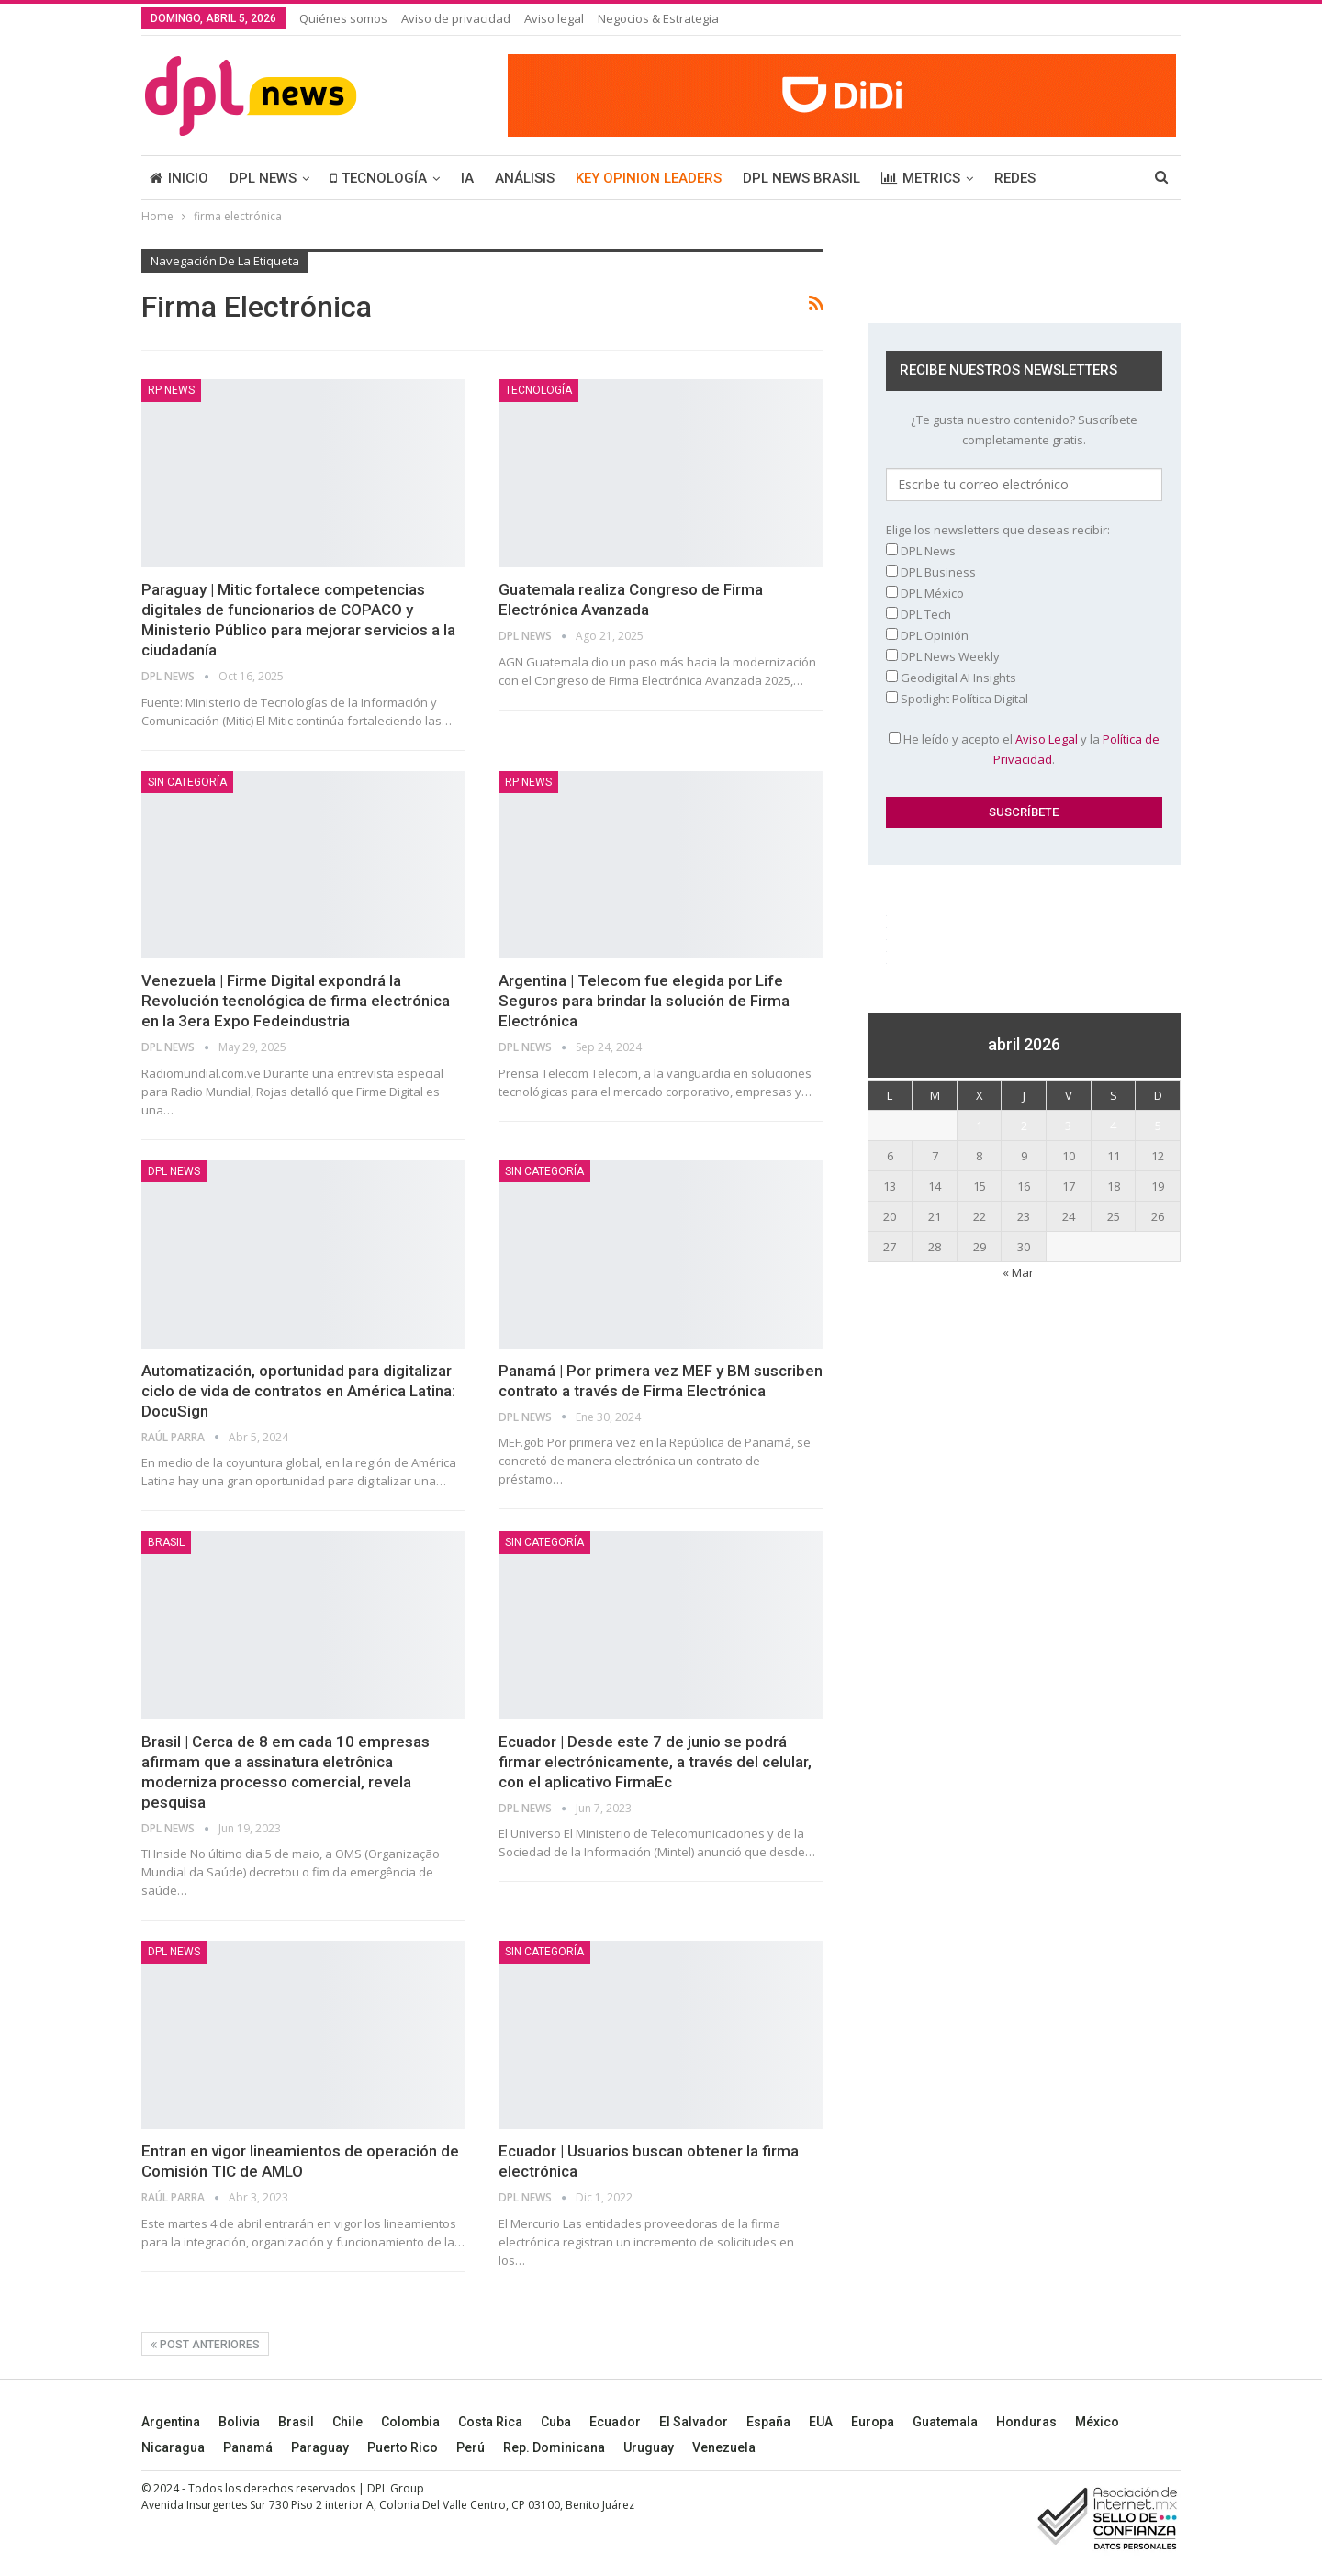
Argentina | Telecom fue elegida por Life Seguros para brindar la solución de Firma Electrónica (644, 1000)
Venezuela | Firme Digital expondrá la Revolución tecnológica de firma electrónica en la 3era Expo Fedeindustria (295, 1000)
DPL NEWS (263, 178)
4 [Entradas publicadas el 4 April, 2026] (1113, 1125)
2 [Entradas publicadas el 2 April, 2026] (1024, 1125)
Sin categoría (187, 782)
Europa (872, 2421)
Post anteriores (205, 2344)
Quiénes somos (343, 18)
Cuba (556, 2421)
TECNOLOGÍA (378, 178)
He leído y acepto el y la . (1024, 749)
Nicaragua (173, 2447)
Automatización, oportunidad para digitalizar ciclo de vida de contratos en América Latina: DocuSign (298, 1390)
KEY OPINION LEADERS (649, 178)
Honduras (1026, 2421)
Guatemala (945, 2421)
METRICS (920, 178)
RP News (171, 390)
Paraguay (320, 2447)
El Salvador (693, 2421)
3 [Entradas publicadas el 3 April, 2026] (1068, 1125)
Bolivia (239, 2421)
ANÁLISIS (525, 178)
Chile (347, 2421)
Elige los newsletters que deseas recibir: (998, 529)
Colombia (410, 2421)
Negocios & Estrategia (658, 18)
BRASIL (166, 1542)
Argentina (170, 2421)
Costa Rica (490, 2421)
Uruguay (648, 2447)
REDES (1015, 178)
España (768, 2421)
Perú (470, 2447)
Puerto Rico (402, 2447)
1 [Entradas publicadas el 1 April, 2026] (979, 1125)
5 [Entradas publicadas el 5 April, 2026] (1158, 1125)
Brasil (296, 2421)
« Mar (1018, 1272)
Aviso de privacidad (455, 18)
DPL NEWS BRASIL (801, 178)
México (1097, 2421)
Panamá (248, 2447)
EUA (821, 2421)
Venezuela (724, 2447)
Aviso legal (554, 18)
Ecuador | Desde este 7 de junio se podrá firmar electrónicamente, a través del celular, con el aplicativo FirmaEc (655, 1761)
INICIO (179, 178)
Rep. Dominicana (554, 2447)
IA (467, 178)
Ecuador (615, 2421)
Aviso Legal (1046, 739)
